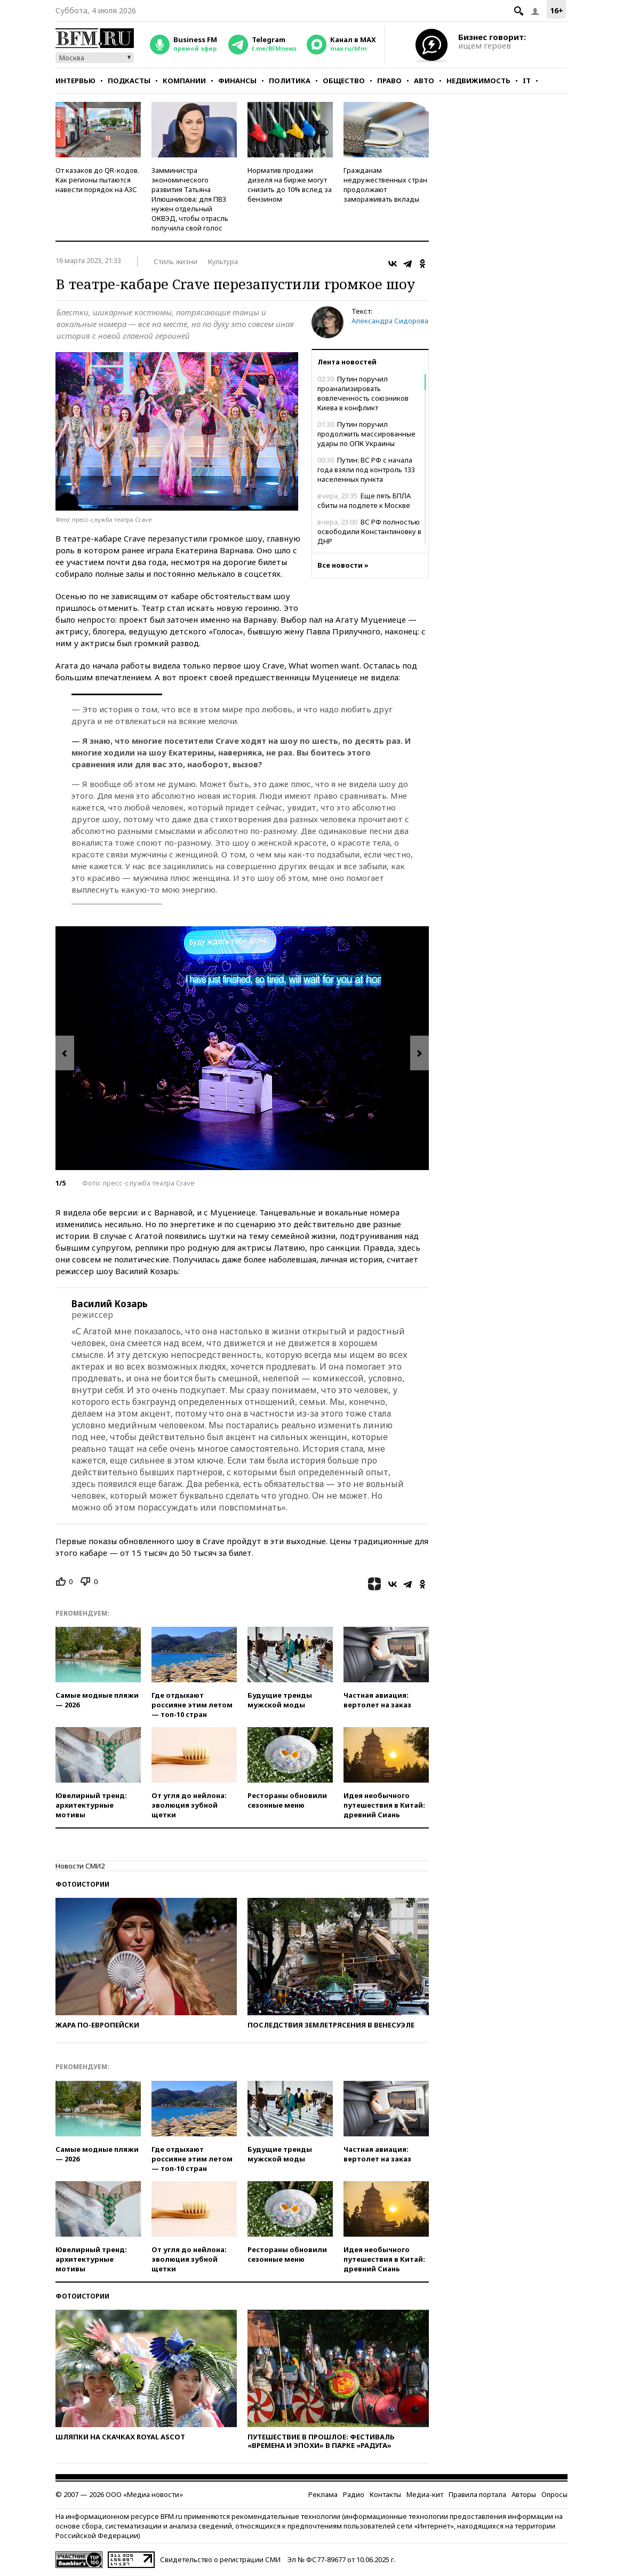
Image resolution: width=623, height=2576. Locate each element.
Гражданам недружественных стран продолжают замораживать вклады (385, 184)
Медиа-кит (424, 2494)
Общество (344, 80)
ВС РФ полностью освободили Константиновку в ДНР (369, 531)
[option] (242, 1048)
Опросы (554, 2494)
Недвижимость (478, 80)
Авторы (524, 2494)
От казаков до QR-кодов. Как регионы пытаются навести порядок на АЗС (97, 179)
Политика (289, 80)
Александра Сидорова (390, 320)
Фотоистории (82, 1884)
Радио (353, 2494)
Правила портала (477, 2494)
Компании (184, 80)
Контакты (385, 2494)
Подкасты (129, 80)
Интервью (75, 80)
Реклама (323, 2494)
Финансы (237, 80)
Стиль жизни (175, 261)
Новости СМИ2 (80, 1866)
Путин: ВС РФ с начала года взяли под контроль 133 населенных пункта (366, 469)
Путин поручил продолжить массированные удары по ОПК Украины (366, 433)
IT (527, 80)
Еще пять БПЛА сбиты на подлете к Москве (364, 500)
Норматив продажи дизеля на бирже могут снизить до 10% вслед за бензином (289, 184)
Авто (424, 80)
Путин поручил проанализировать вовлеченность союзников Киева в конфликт (363, 393)
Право (389, 80)
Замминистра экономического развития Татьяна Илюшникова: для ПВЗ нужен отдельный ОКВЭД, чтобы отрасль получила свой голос (189, 199)
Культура (223, 261)
